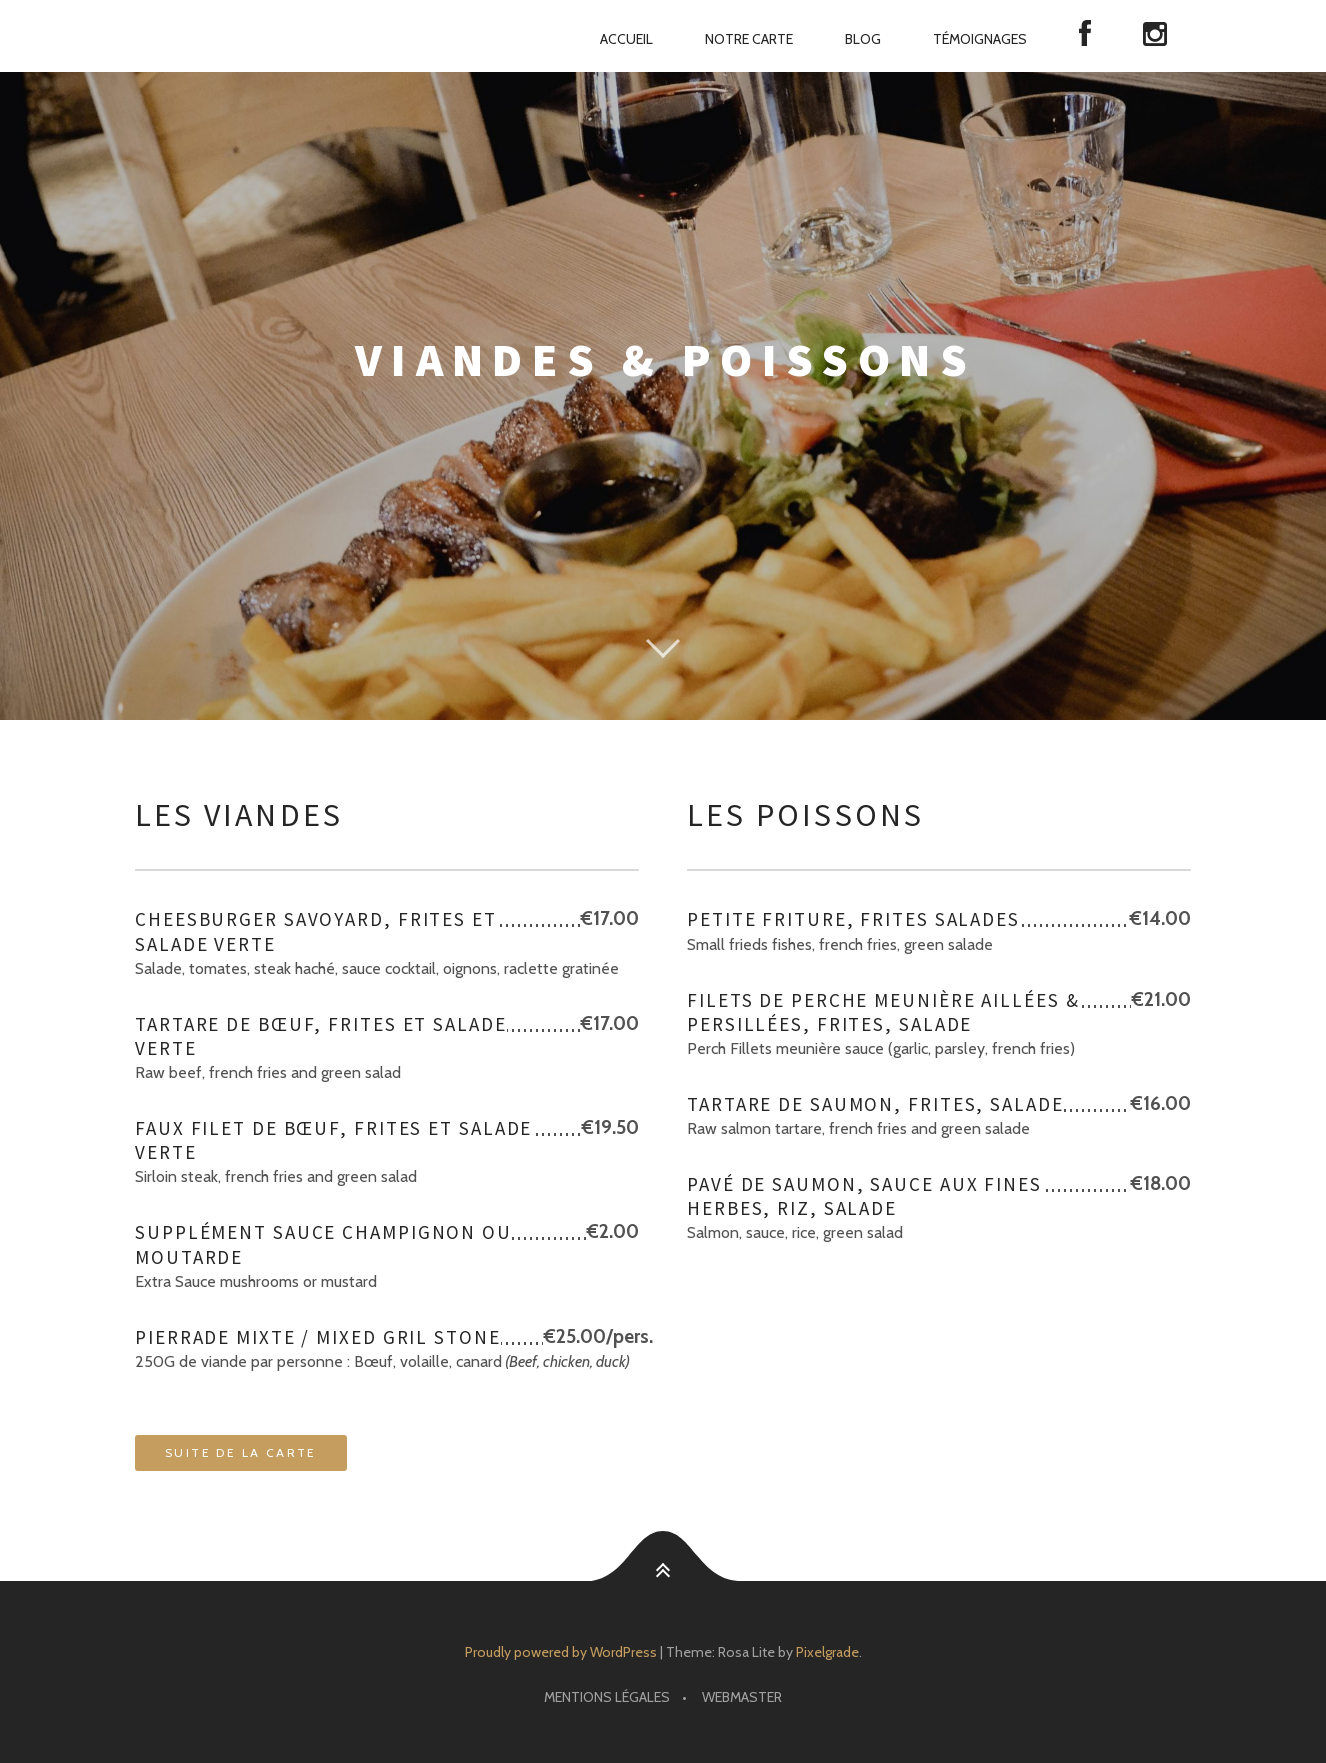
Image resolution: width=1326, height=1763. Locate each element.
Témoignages (980, 39)
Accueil (626, 39)
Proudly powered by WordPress (561, 1652)
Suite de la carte (241, 1452)
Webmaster (742, 1697)
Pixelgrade (827, 1652)
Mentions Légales (607, 1697)
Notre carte (749, 39)
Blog (863, 39)
